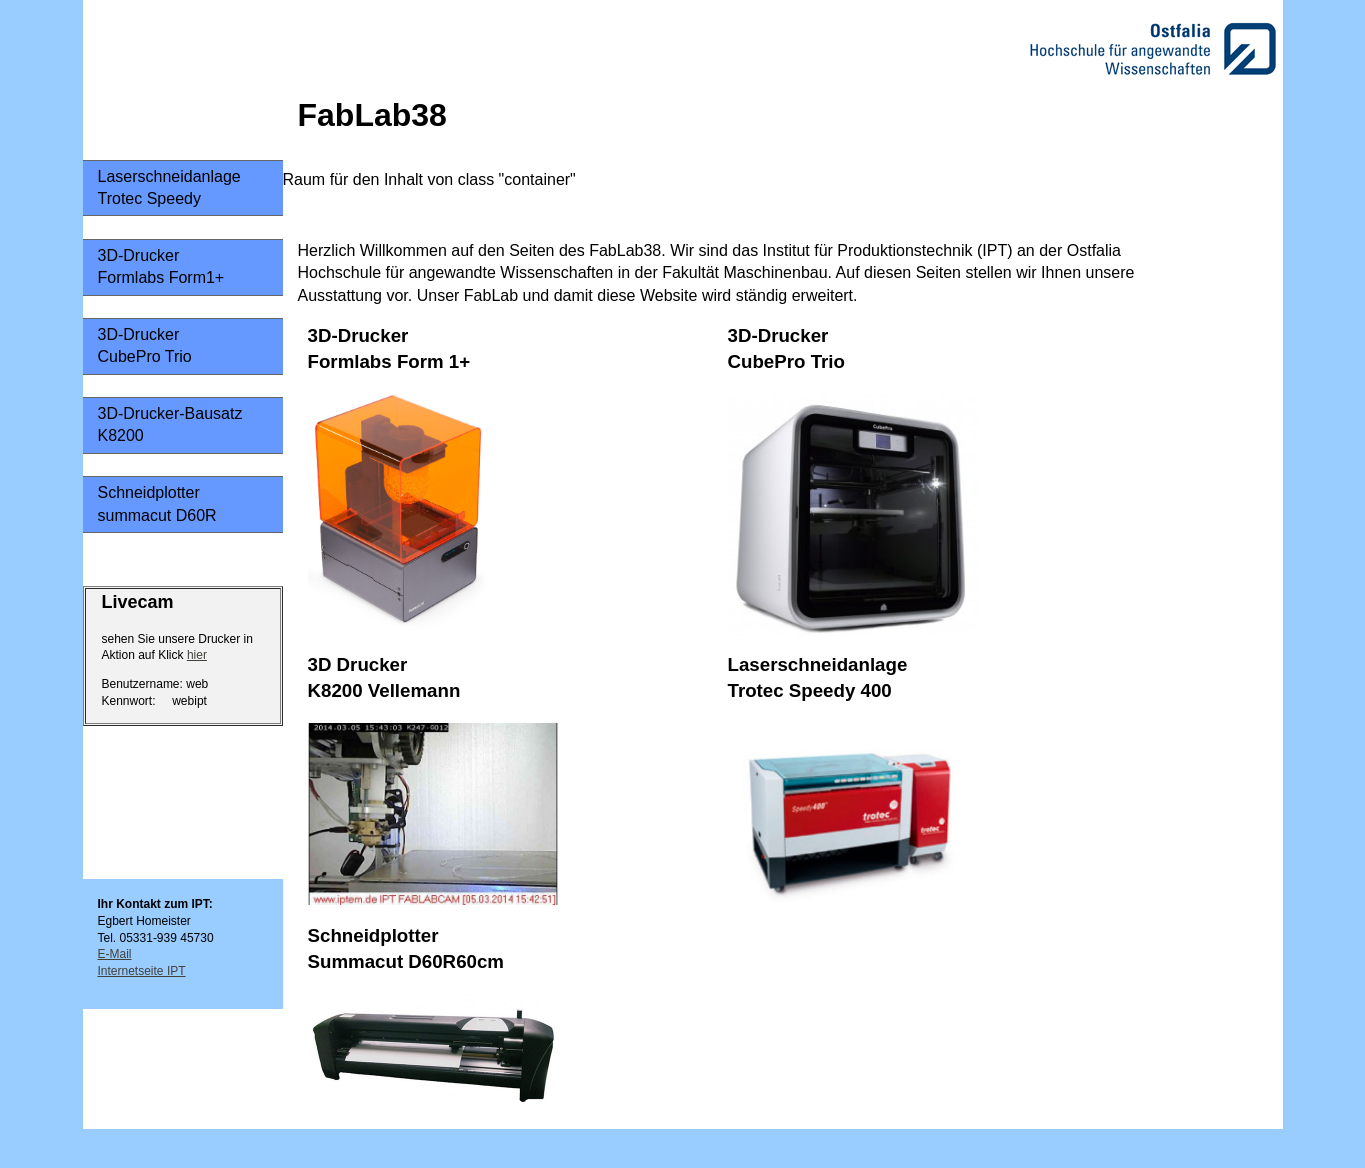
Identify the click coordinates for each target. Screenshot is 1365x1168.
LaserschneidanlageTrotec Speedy (169, 187)
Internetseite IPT (142, 971)
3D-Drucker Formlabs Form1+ (161, 266)
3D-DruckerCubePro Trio (145, 345)
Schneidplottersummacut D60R (157, 503)
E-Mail (115, 954)
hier (197, 655)
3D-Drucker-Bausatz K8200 (170, 424)
